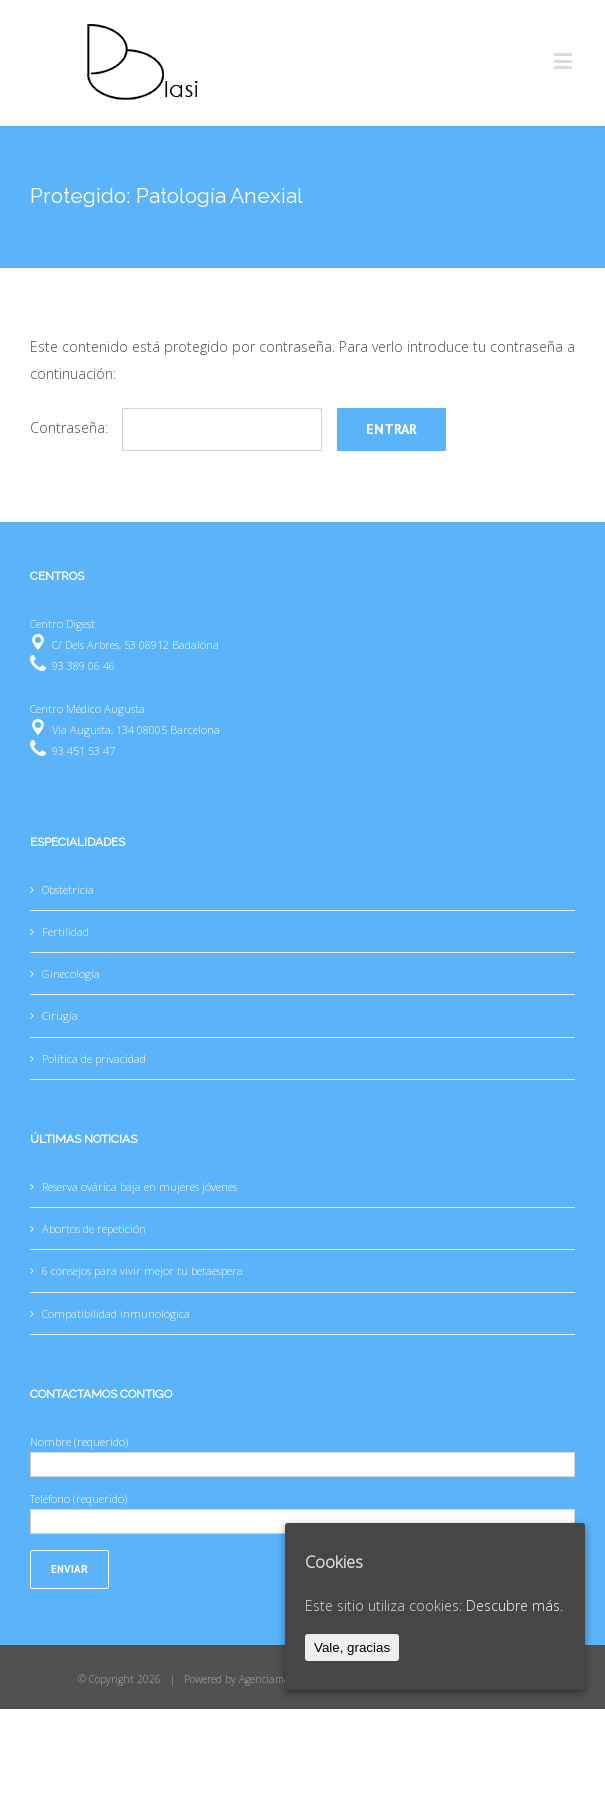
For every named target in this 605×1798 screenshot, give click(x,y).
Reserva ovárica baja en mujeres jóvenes (139, 1186)
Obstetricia (68, 889)
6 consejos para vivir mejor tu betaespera (142, 1270)
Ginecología (71, 973)
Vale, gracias (352, 1647)
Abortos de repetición (94, 1228)
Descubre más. (514, 1605)
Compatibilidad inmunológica (116, 1313)
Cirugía (60, 1015)
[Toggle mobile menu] (564, 60)
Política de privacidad (94, 1058)
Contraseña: (176, 427)
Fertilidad (65, 931)
